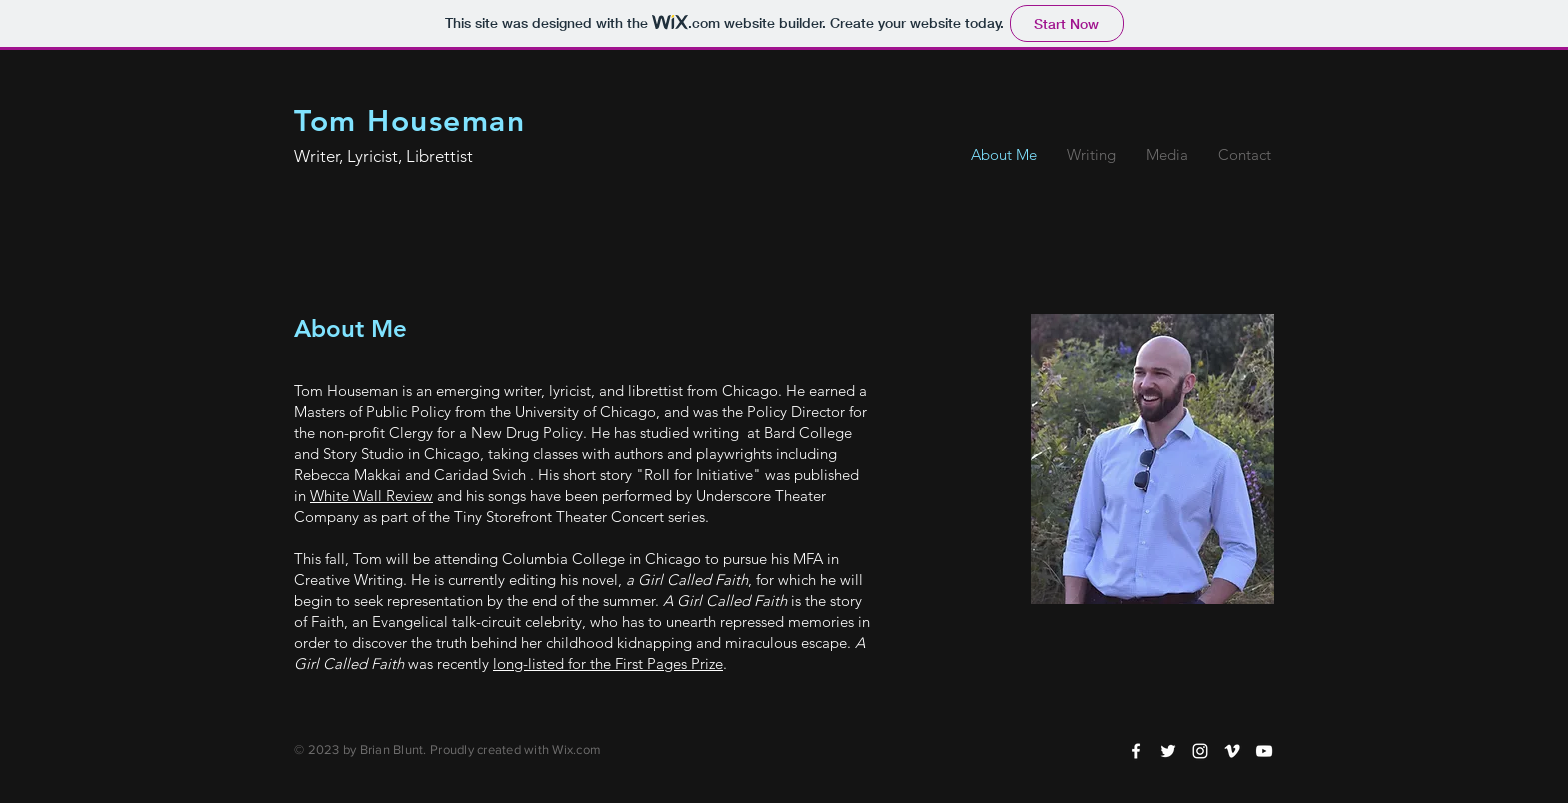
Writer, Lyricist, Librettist (383, 156)
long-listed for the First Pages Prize (608, 663)
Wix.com (576, 749)
